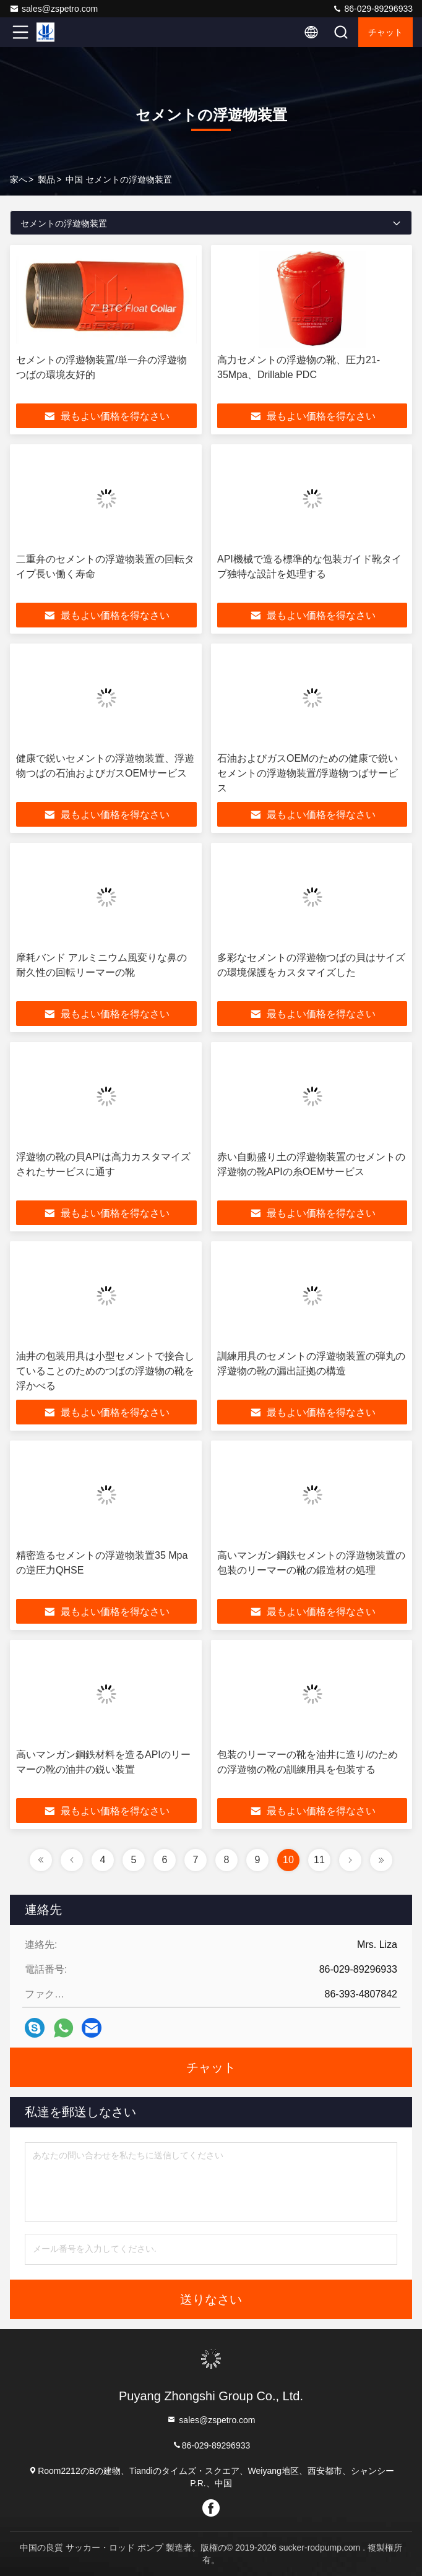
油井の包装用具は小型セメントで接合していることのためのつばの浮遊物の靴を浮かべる (105, 1371)
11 (319, 1859)
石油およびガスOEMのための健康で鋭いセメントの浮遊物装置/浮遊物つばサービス (307, 773)
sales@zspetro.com (53, 9)
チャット (385, 32)
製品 (46, 179)
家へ (18, 179)
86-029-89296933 (372, 9)
